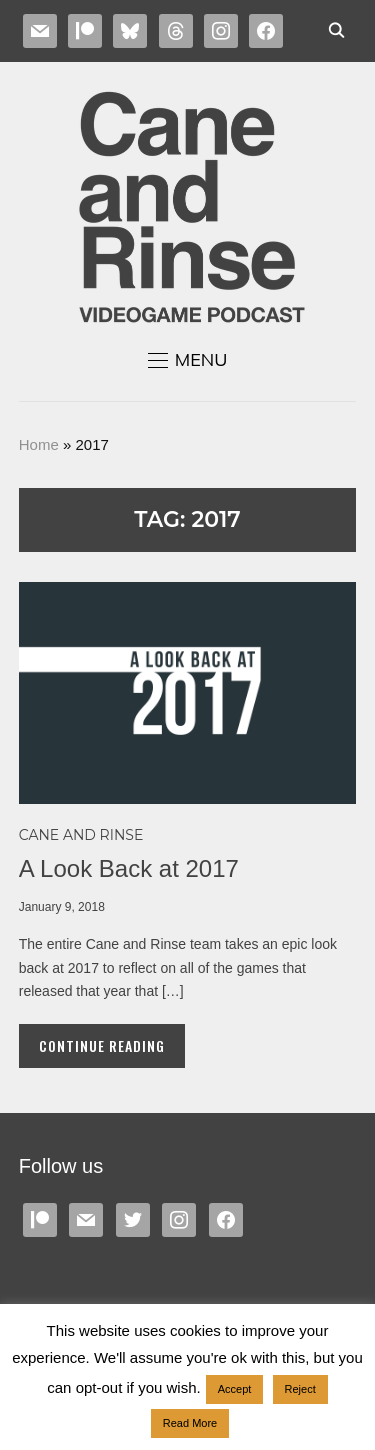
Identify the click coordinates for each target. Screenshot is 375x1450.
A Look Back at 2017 (129, 868)
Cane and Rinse (81, 835)
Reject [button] (300, 1389)
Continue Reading (102, 1045)
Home (39, 444)
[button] (188, 360)
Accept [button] (235, 1389)
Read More (190, 1423)
